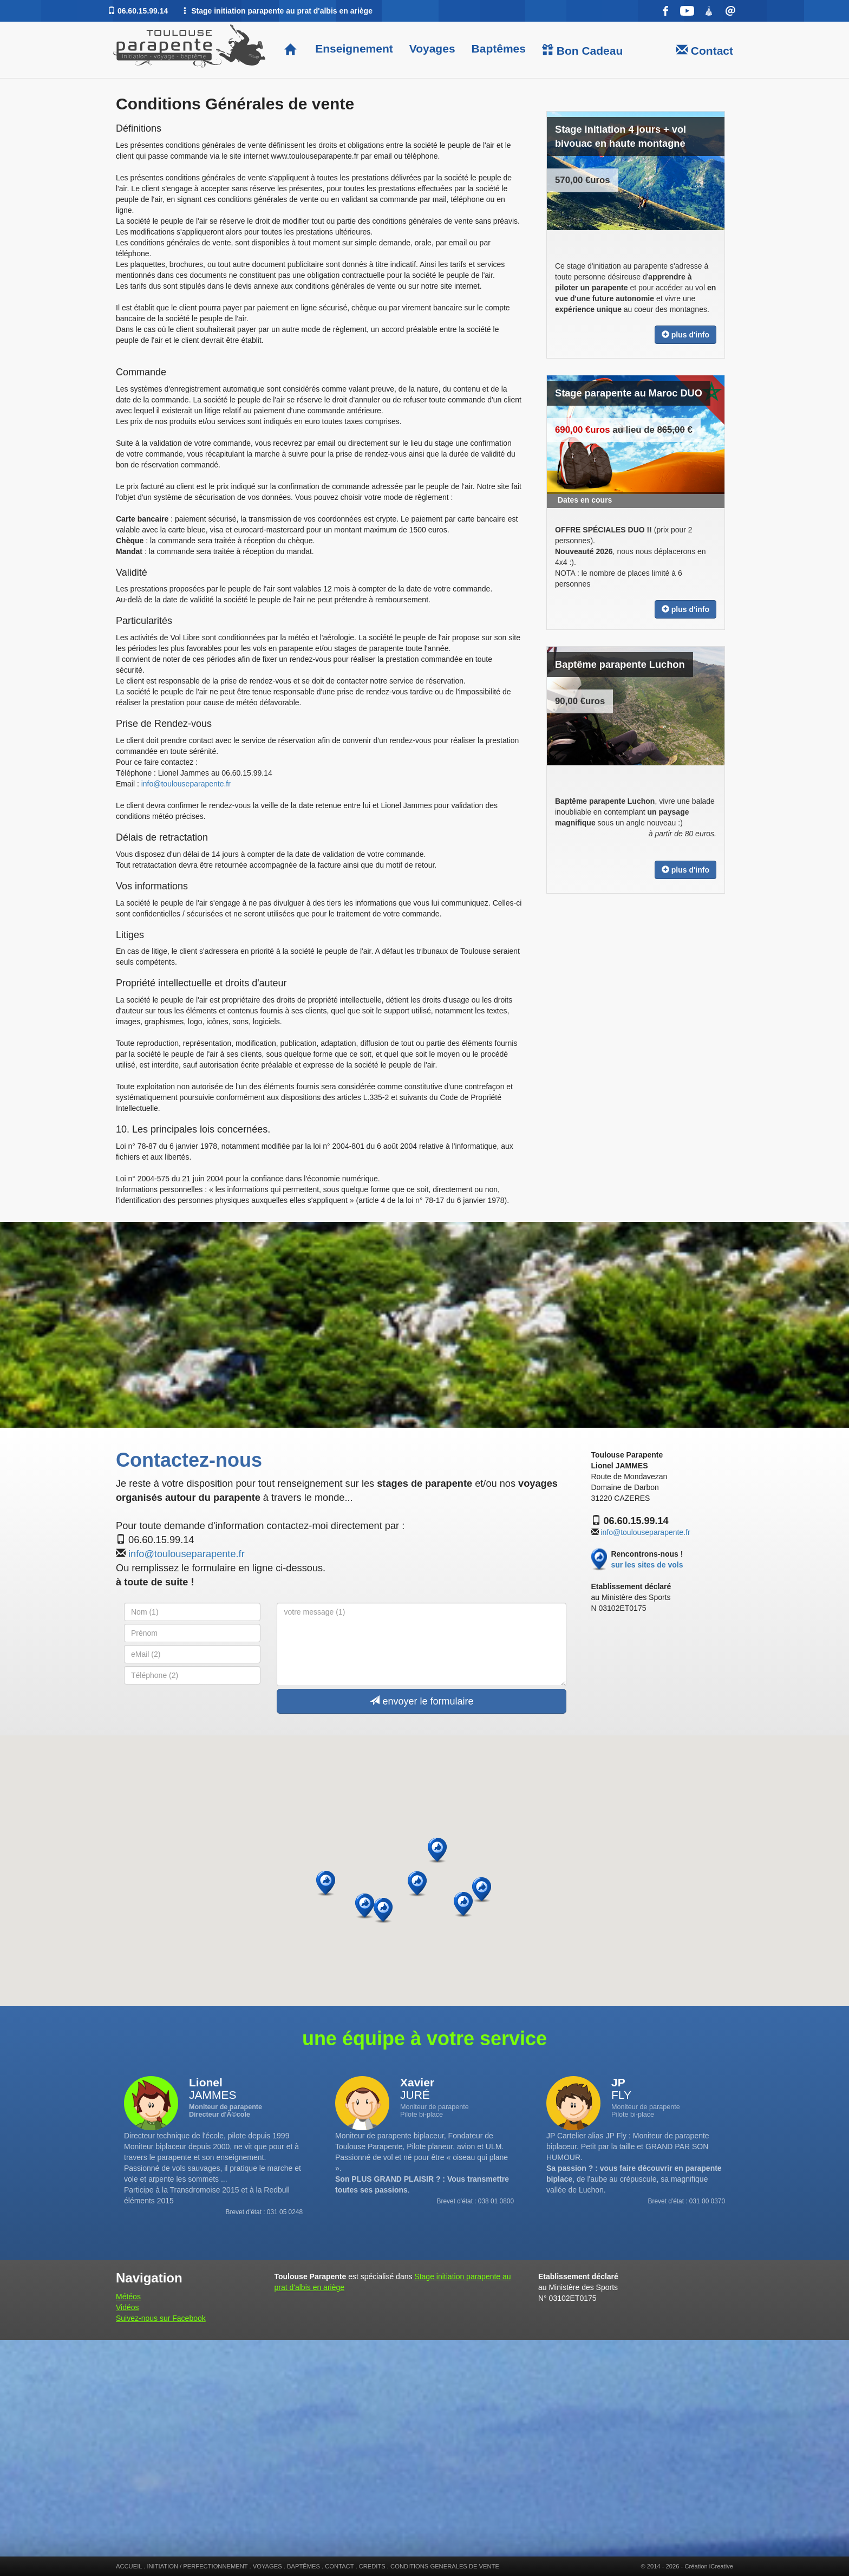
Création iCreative (708, 2566)
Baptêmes (499, 48)
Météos (128, 2296)
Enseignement (352, 48)
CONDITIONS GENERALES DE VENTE (444, 2566)
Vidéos (127, 2307)
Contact (704, 50)
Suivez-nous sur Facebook (161, 2318)
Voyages (432, 48)
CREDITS (372, 2566)
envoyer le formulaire (421, 1701)
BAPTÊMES (303, 2566)
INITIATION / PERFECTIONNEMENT (197, 2566)
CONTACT (339, 2566)
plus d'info (685, 334)
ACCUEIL (129, 2566)
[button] (481, 1890)
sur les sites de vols (647, 1564)
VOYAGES (267, 2566)
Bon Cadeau (582, 50)
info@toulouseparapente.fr (186, 783)
